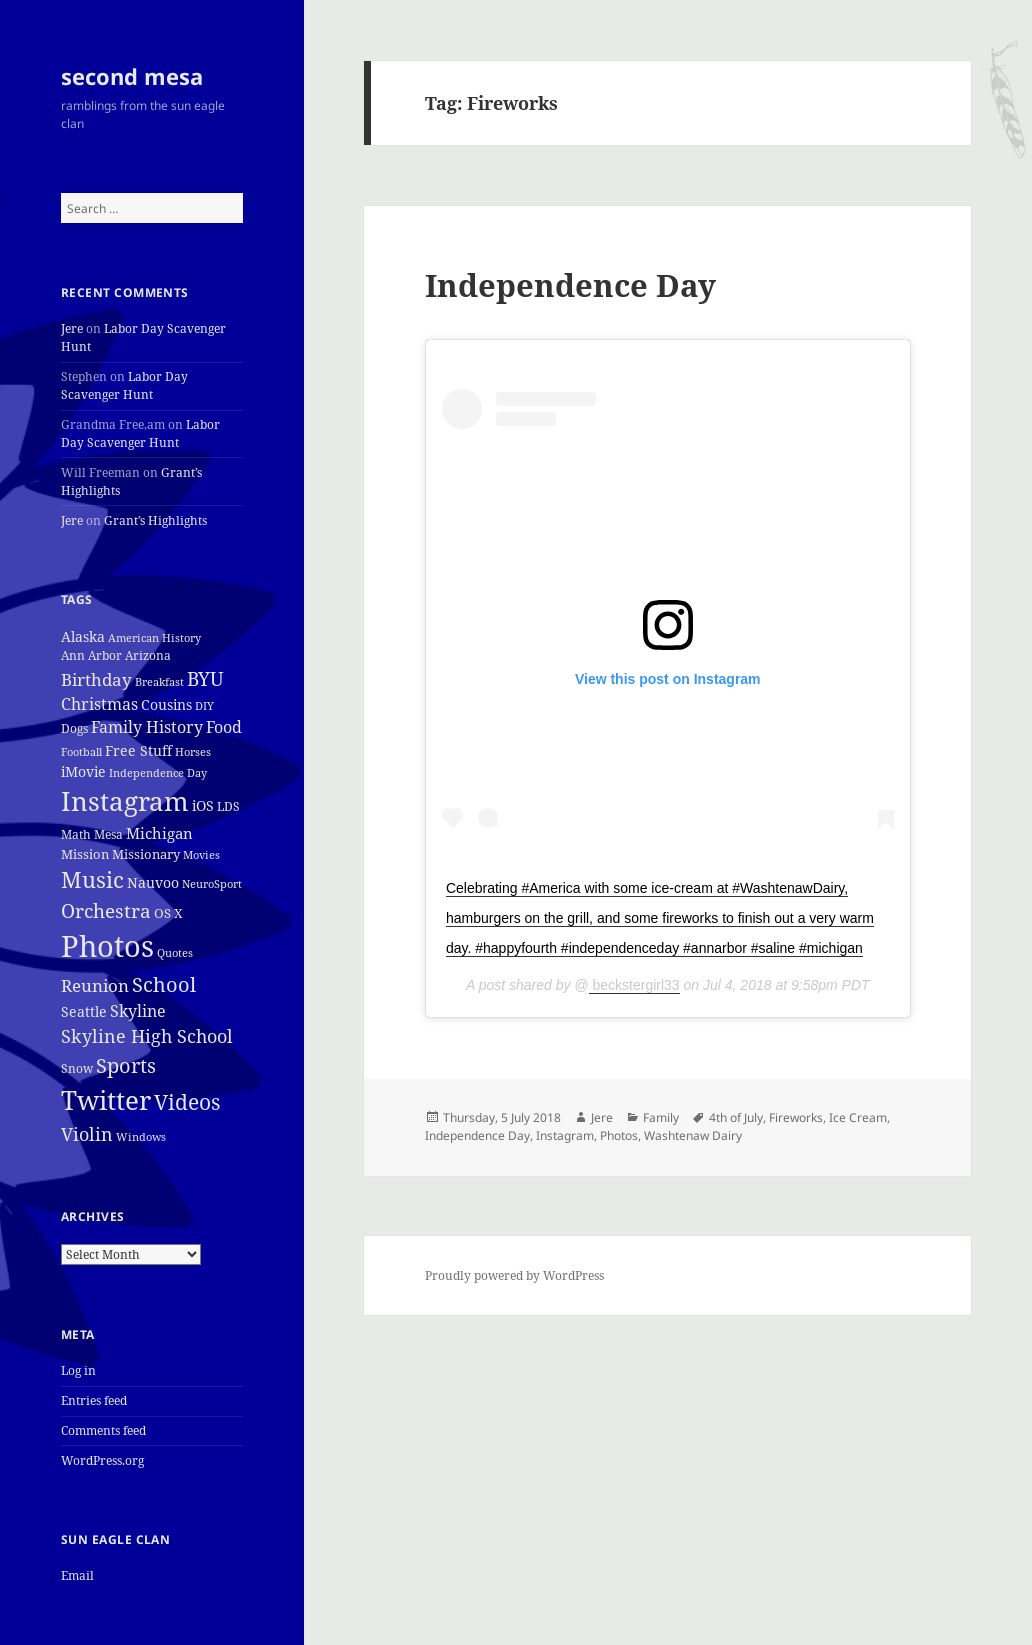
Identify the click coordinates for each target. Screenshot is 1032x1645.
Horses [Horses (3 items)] (193, 752)
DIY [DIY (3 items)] (204, 706)
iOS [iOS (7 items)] (203, 805)
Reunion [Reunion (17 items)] (95, 985)
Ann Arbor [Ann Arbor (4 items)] (91, 655)
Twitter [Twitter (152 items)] (106, 1100)
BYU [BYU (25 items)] (205, 678)
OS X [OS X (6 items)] (168, 913)
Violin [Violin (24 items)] (87, 1133)
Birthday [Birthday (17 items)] (96, 679)
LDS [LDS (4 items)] (228, 806)
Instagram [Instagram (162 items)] (125, 801)
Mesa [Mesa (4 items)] (108, 834)
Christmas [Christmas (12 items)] (99, 704)
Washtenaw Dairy (693, 1135)
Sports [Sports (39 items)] (126, 1065)
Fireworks (796, 1117)
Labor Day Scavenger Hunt (124, 385)
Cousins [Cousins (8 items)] (166, 704)
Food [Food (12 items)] (224, 727)
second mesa (132, 76)
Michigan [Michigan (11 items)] (159, 833)
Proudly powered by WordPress (514, 1275)
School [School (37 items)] (164, 984)
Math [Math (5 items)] (76, 834)
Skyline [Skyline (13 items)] (138, 1011)
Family (661, 1117)
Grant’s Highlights (155, 520)
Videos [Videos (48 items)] (187, 1101)
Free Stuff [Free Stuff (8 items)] (138, 750)
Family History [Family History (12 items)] (147, 727)
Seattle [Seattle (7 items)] (84, 1011)
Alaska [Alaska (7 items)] (83, 636)
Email (77, 1575)
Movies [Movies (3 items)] (201, 855)
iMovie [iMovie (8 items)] (83, 771)
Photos (619, 1135)
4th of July (736, 1117)
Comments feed (103, 1430)
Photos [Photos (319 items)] (107, 946)
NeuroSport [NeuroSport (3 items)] (212, 884)
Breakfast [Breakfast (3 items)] (159, 682)
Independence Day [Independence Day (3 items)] (158, 773)
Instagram (565, 1135)
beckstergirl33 (634, 985)
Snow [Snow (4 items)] (77, 1068)
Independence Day (570, 285)
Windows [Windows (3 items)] (141, 1137)
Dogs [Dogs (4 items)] (74, 728)
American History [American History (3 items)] (154, 638)
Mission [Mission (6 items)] (85, 854)
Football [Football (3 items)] (81, 752)
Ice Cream (858, 1117)
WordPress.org (102, 1460)
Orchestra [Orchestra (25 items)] (106, 910)
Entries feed (94, 1400)
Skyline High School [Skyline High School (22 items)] (147, 1036)
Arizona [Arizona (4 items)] (148, 655)
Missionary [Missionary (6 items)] (146, 854)
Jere (72, 328)
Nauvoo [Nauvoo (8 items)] (153, 882)
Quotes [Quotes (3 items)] (175, 953)
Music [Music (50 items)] (92, 879)
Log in (78, 1370)
